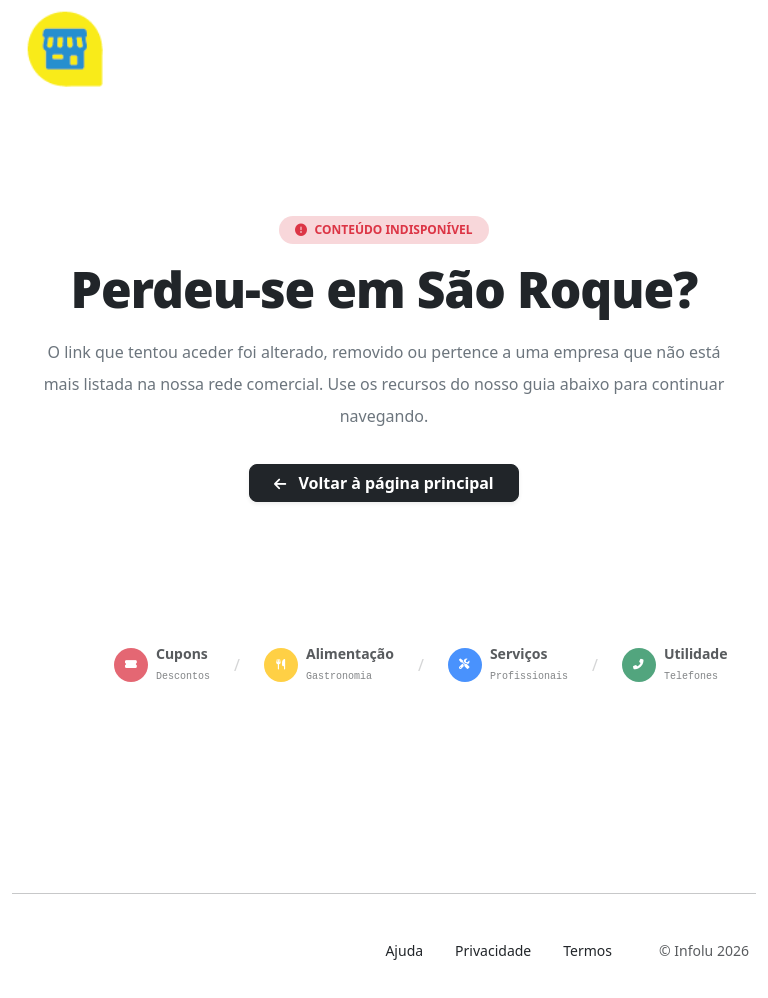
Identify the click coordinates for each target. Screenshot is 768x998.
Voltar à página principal (383, 483)
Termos (587, 950)
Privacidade (493, 950)
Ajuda (404, 950)
